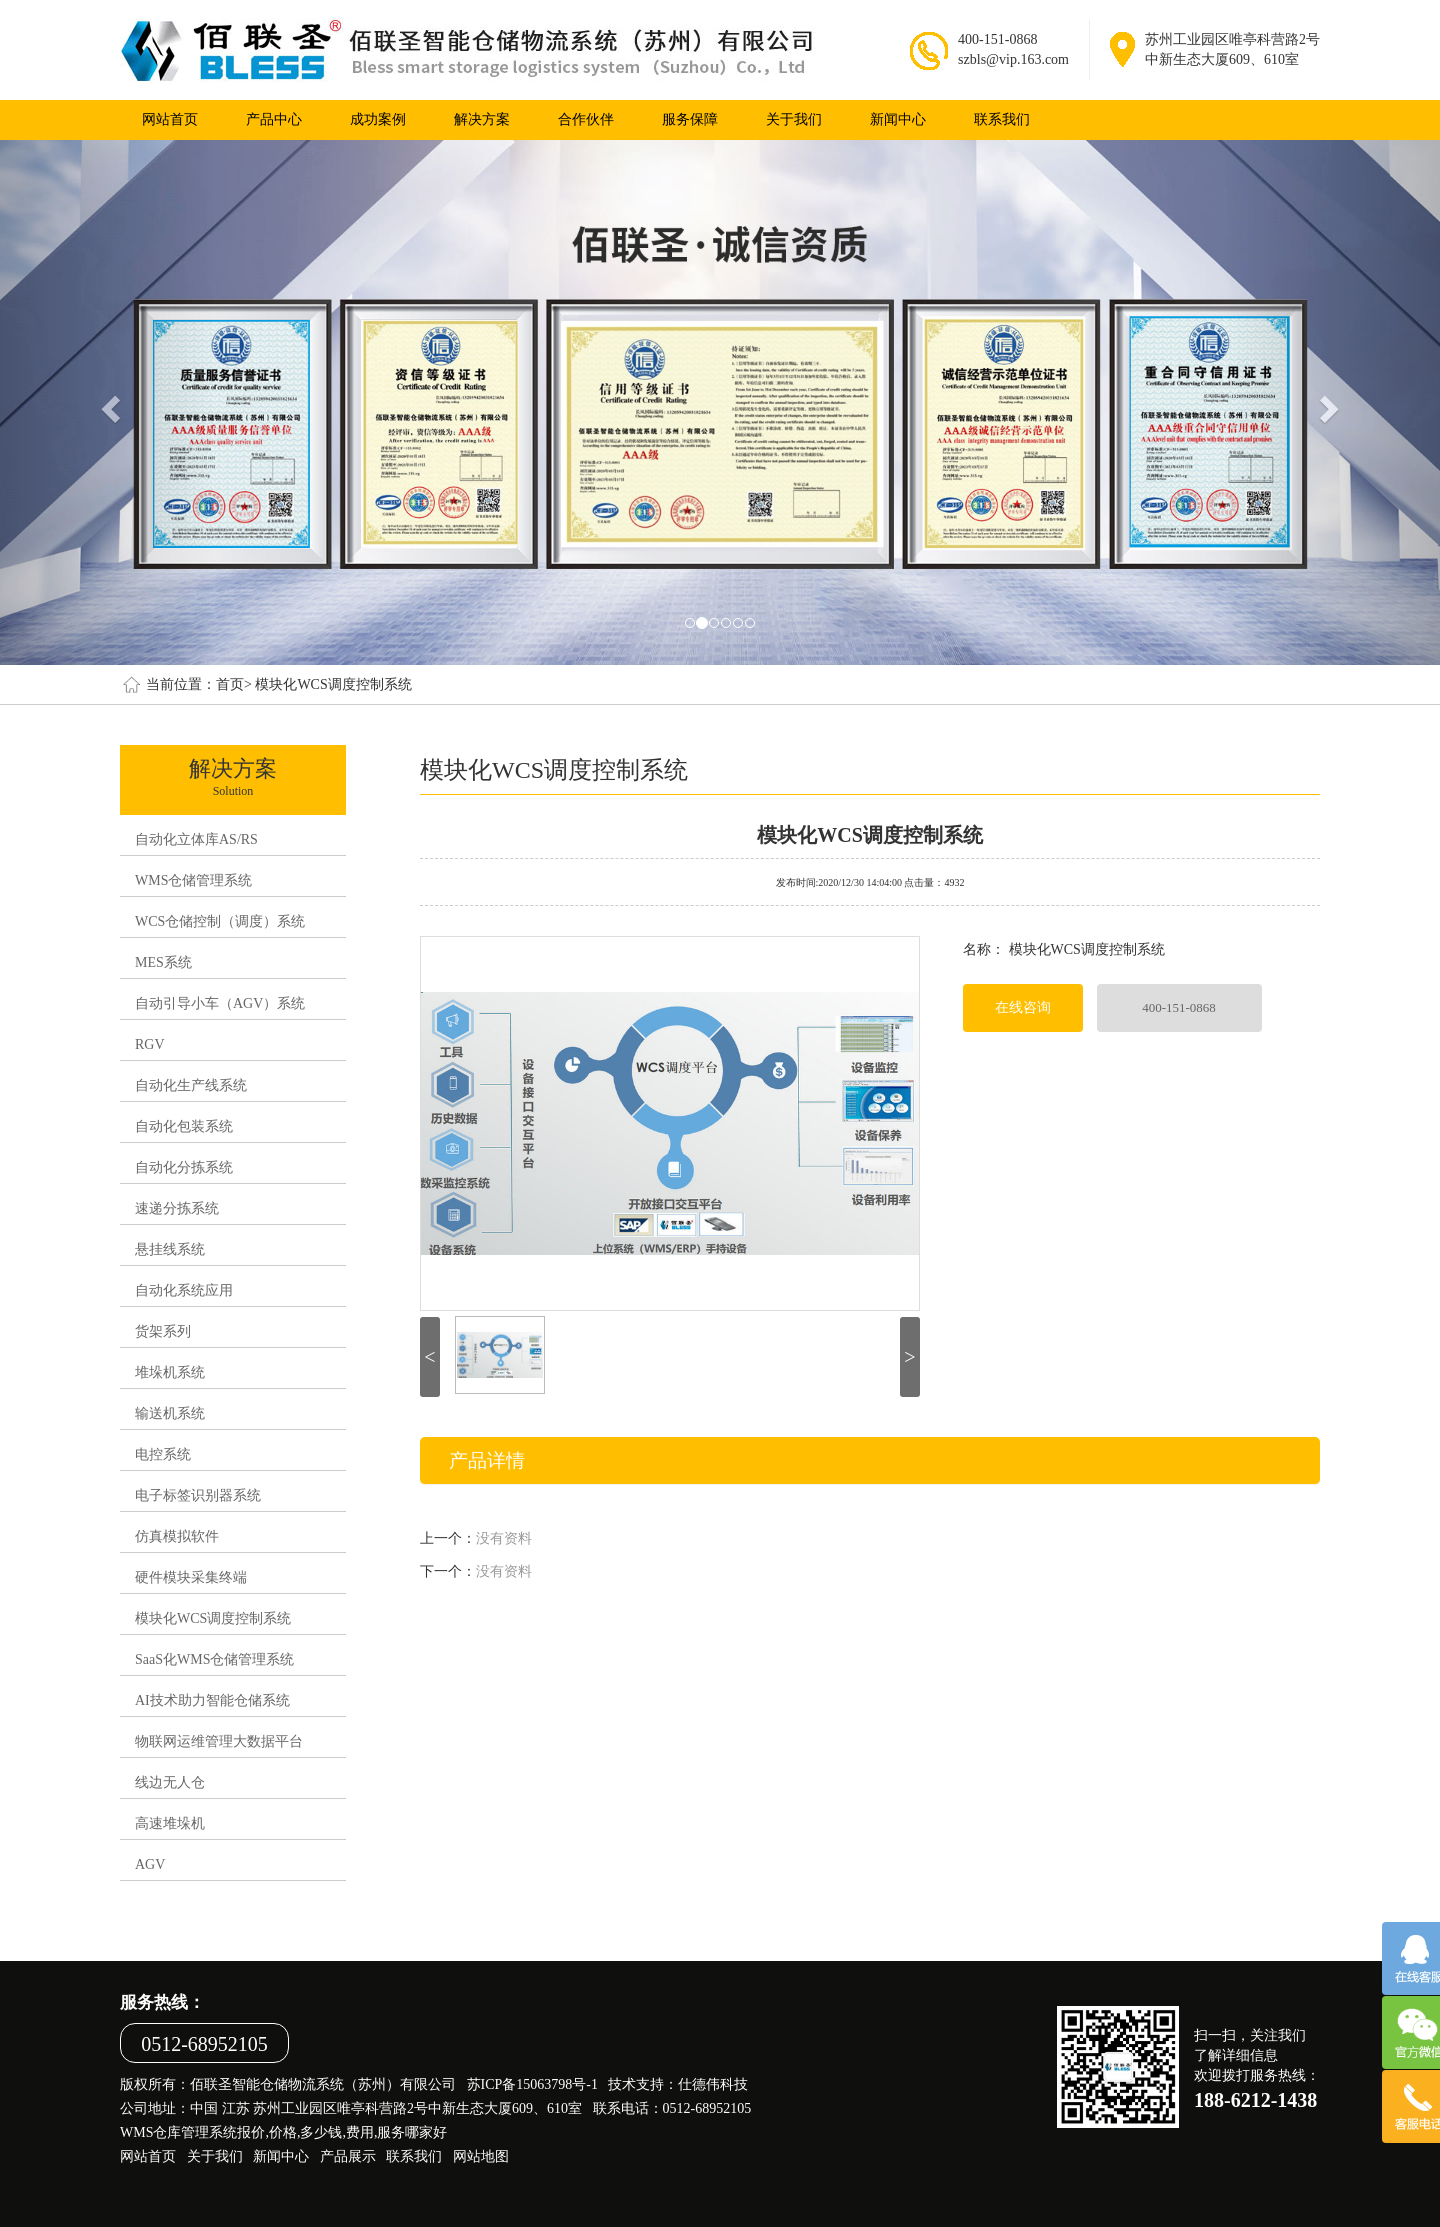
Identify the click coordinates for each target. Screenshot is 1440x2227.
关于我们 (794, 119)
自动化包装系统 (184, 1126)
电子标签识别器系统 (198, 1495)
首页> (234, 684)
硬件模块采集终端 (191, 1577)
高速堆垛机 (170, 1823)
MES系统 (163, 962)
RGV (150, 1044)
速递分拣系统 (177, 1208)
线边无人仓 (170, 1782)
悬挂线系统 (170, 1249)
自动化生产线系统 (191, 1085)
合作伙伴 (586, 119)
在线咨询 (1023, 1007)
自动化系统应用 (184, 1290)
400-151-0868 (1179, 1007)
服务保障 (690, 119)
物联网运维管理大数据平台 (219, 1741)
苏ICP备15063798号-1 (532, 2084)
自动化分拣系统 (184, 1167)
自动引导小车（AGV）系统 (220, 1003)
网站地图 (481, 2156)
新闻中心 (898, 119)
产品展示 (348, 2156)
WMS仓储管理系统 (193, 880)
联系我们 (1002, 119)
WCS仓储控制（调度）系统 (220, 921)
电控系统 (163, 1454)
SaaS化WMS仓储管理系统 (214, 1659)
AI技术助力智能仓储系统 (212, 1700)
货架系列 (163, 1331)
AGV (150, 1864)
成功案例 (378, 119)
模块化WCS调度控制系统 (333, 684)
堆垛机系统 (170, 1372)
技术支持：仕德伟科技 (678, 2084)
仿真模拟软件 (177, 1536)
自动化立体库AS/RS (196, 839)
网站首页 (170, 119)
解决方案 (482, 119)
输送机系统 (170, 1413)
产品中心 (274, 119)
